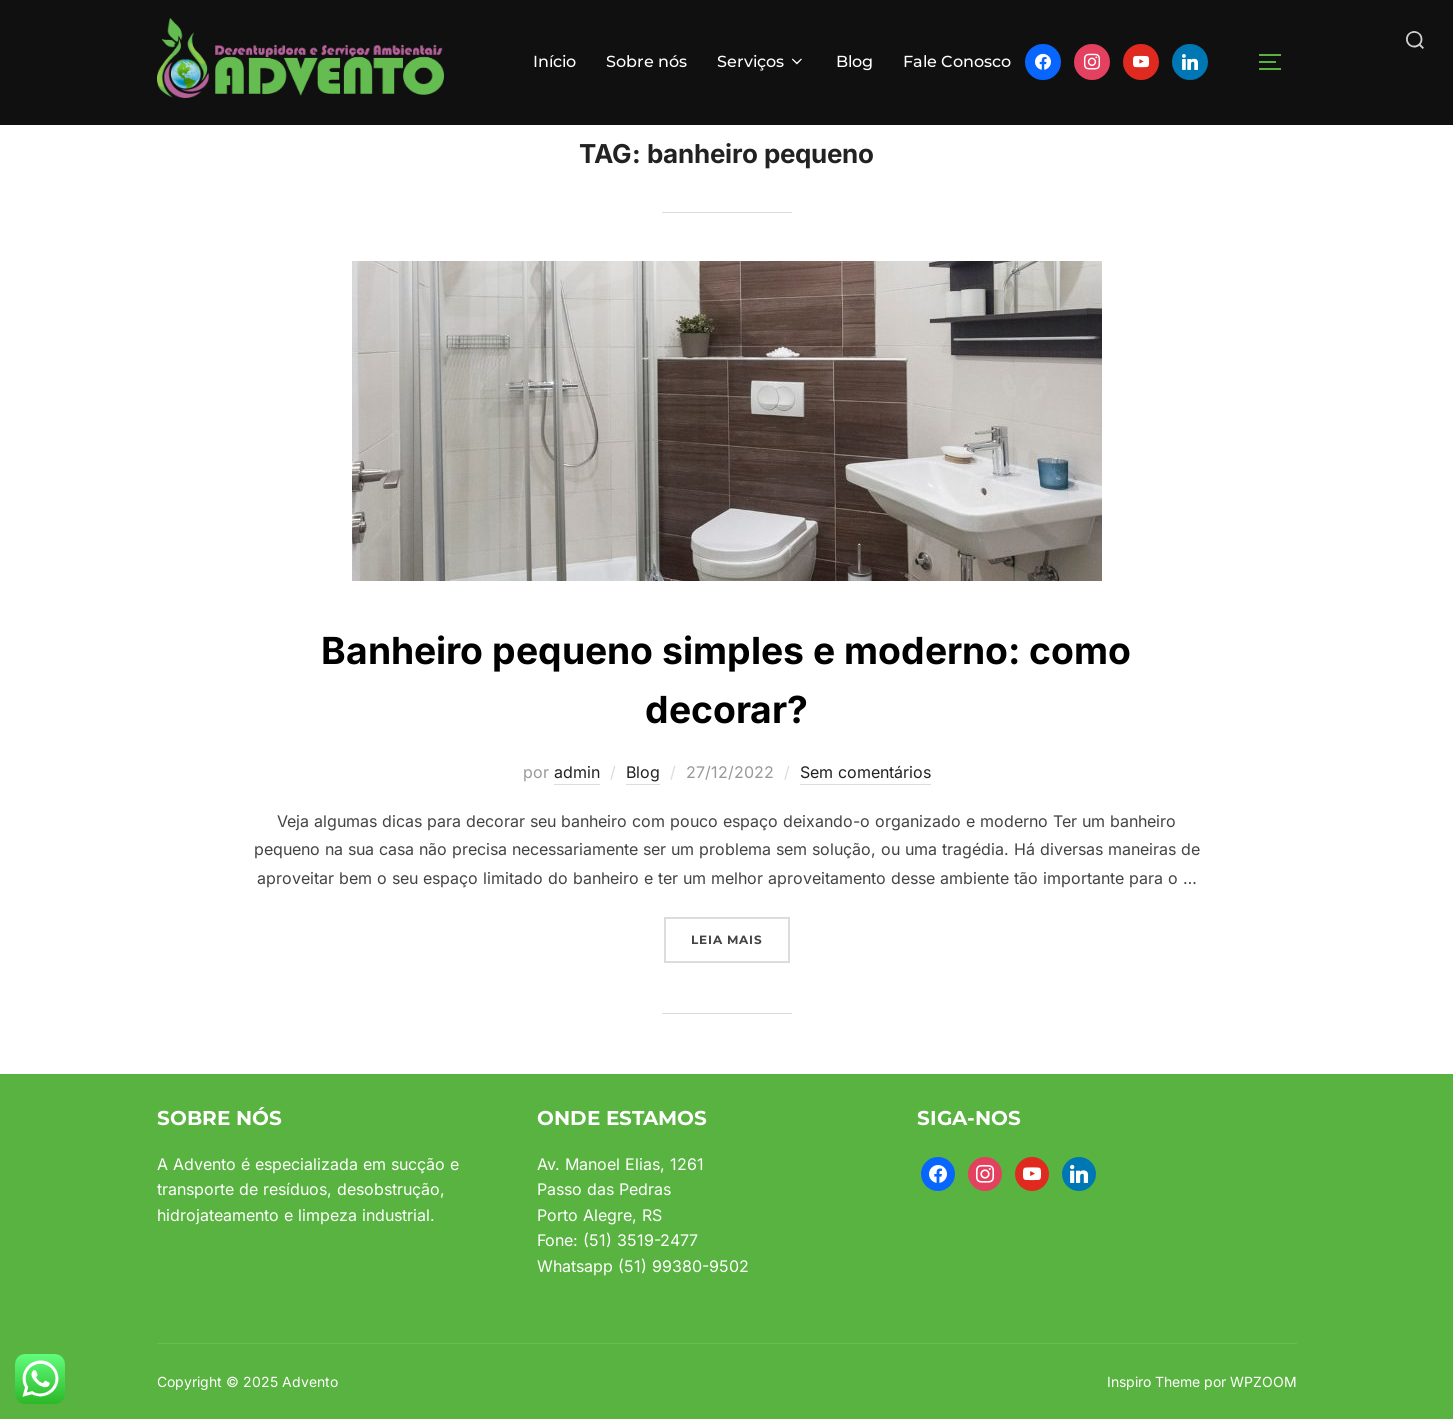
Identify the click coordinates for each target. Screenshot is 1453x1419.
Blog (854, 61)
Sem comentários (865, 813)
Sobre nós (646, 61)
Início (554, 61)
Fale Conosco (957, 61)
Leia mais (740, 978)
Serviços (761, 61)
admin (577, 813)
